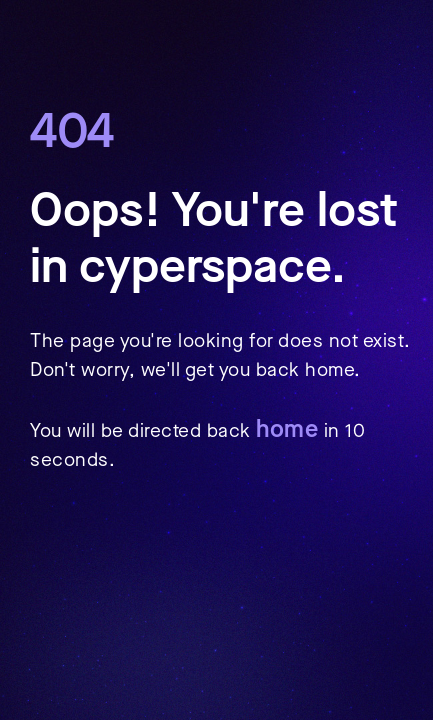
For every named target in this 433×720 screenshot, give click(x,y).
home (287, 429)
